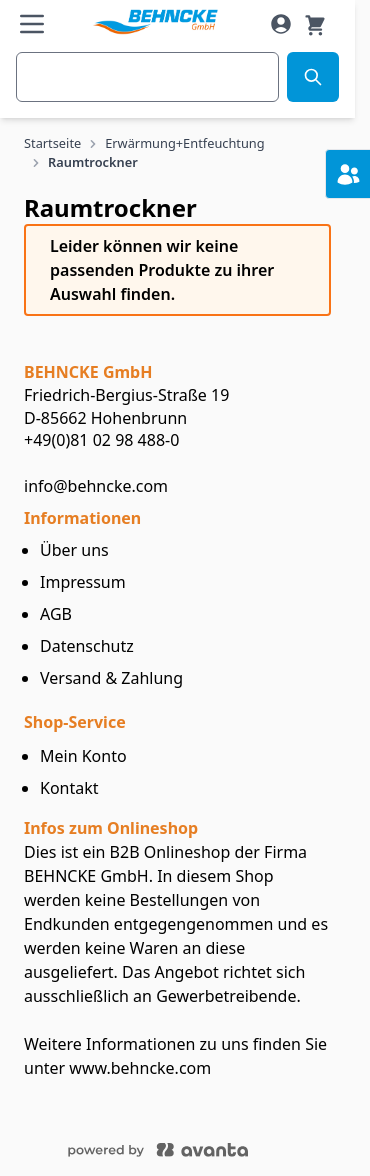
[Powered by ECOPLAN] (218, 1148)
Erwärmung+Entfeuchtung (184, 143)
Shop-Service (75, 722)
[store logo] (154, 22)
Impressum (83, 582)
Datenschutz (87, 646)
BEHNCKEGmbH (88, 372)
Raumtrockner (93, 162)
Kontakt (69, 788)
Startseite (52, 143)
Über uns (74, 550)
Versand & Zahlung (111, 678)
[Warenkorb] (315, 24)
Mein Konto (83, 756)
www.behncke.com (140, 1068)
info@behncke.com (96, 486)
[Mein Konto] (281, 24)
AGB (56, 614)
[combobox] (147, 77)
